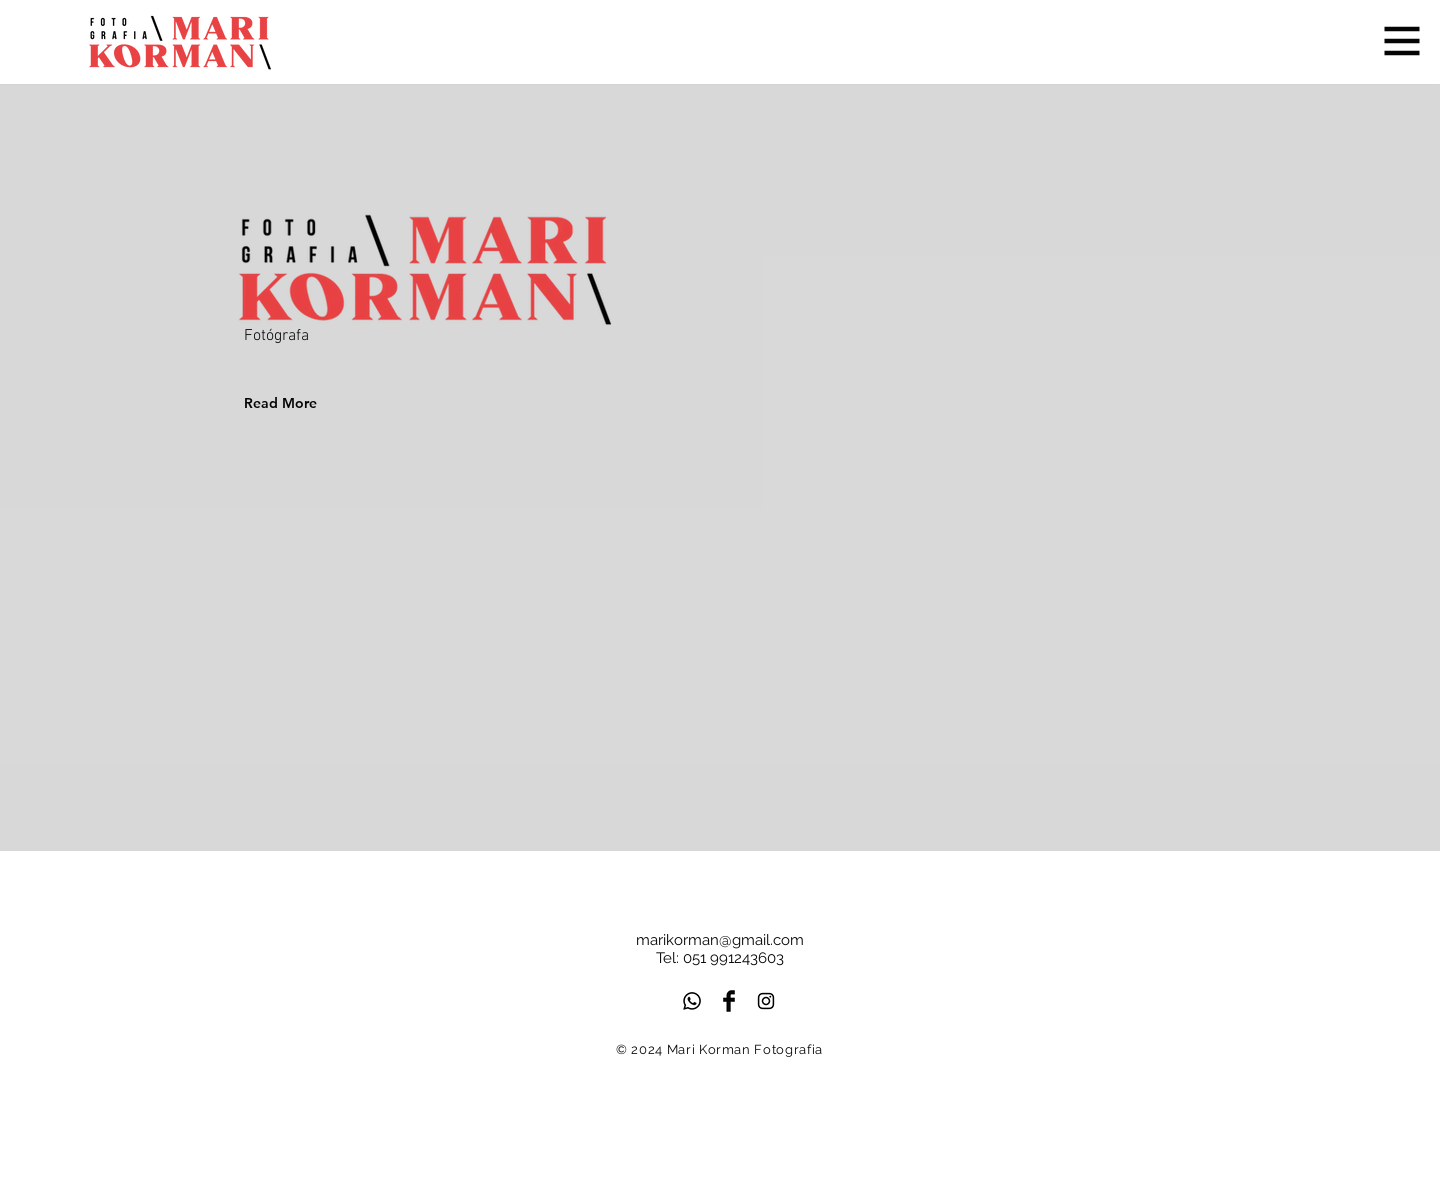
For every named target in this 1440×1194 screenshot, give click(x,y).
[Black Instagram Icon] (766, 1001)
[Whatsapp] (692, 1001)
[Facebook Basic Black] (729, 1001)
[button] (1402, 41)
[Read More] (307, 403)
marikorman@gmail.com (720, 940)
